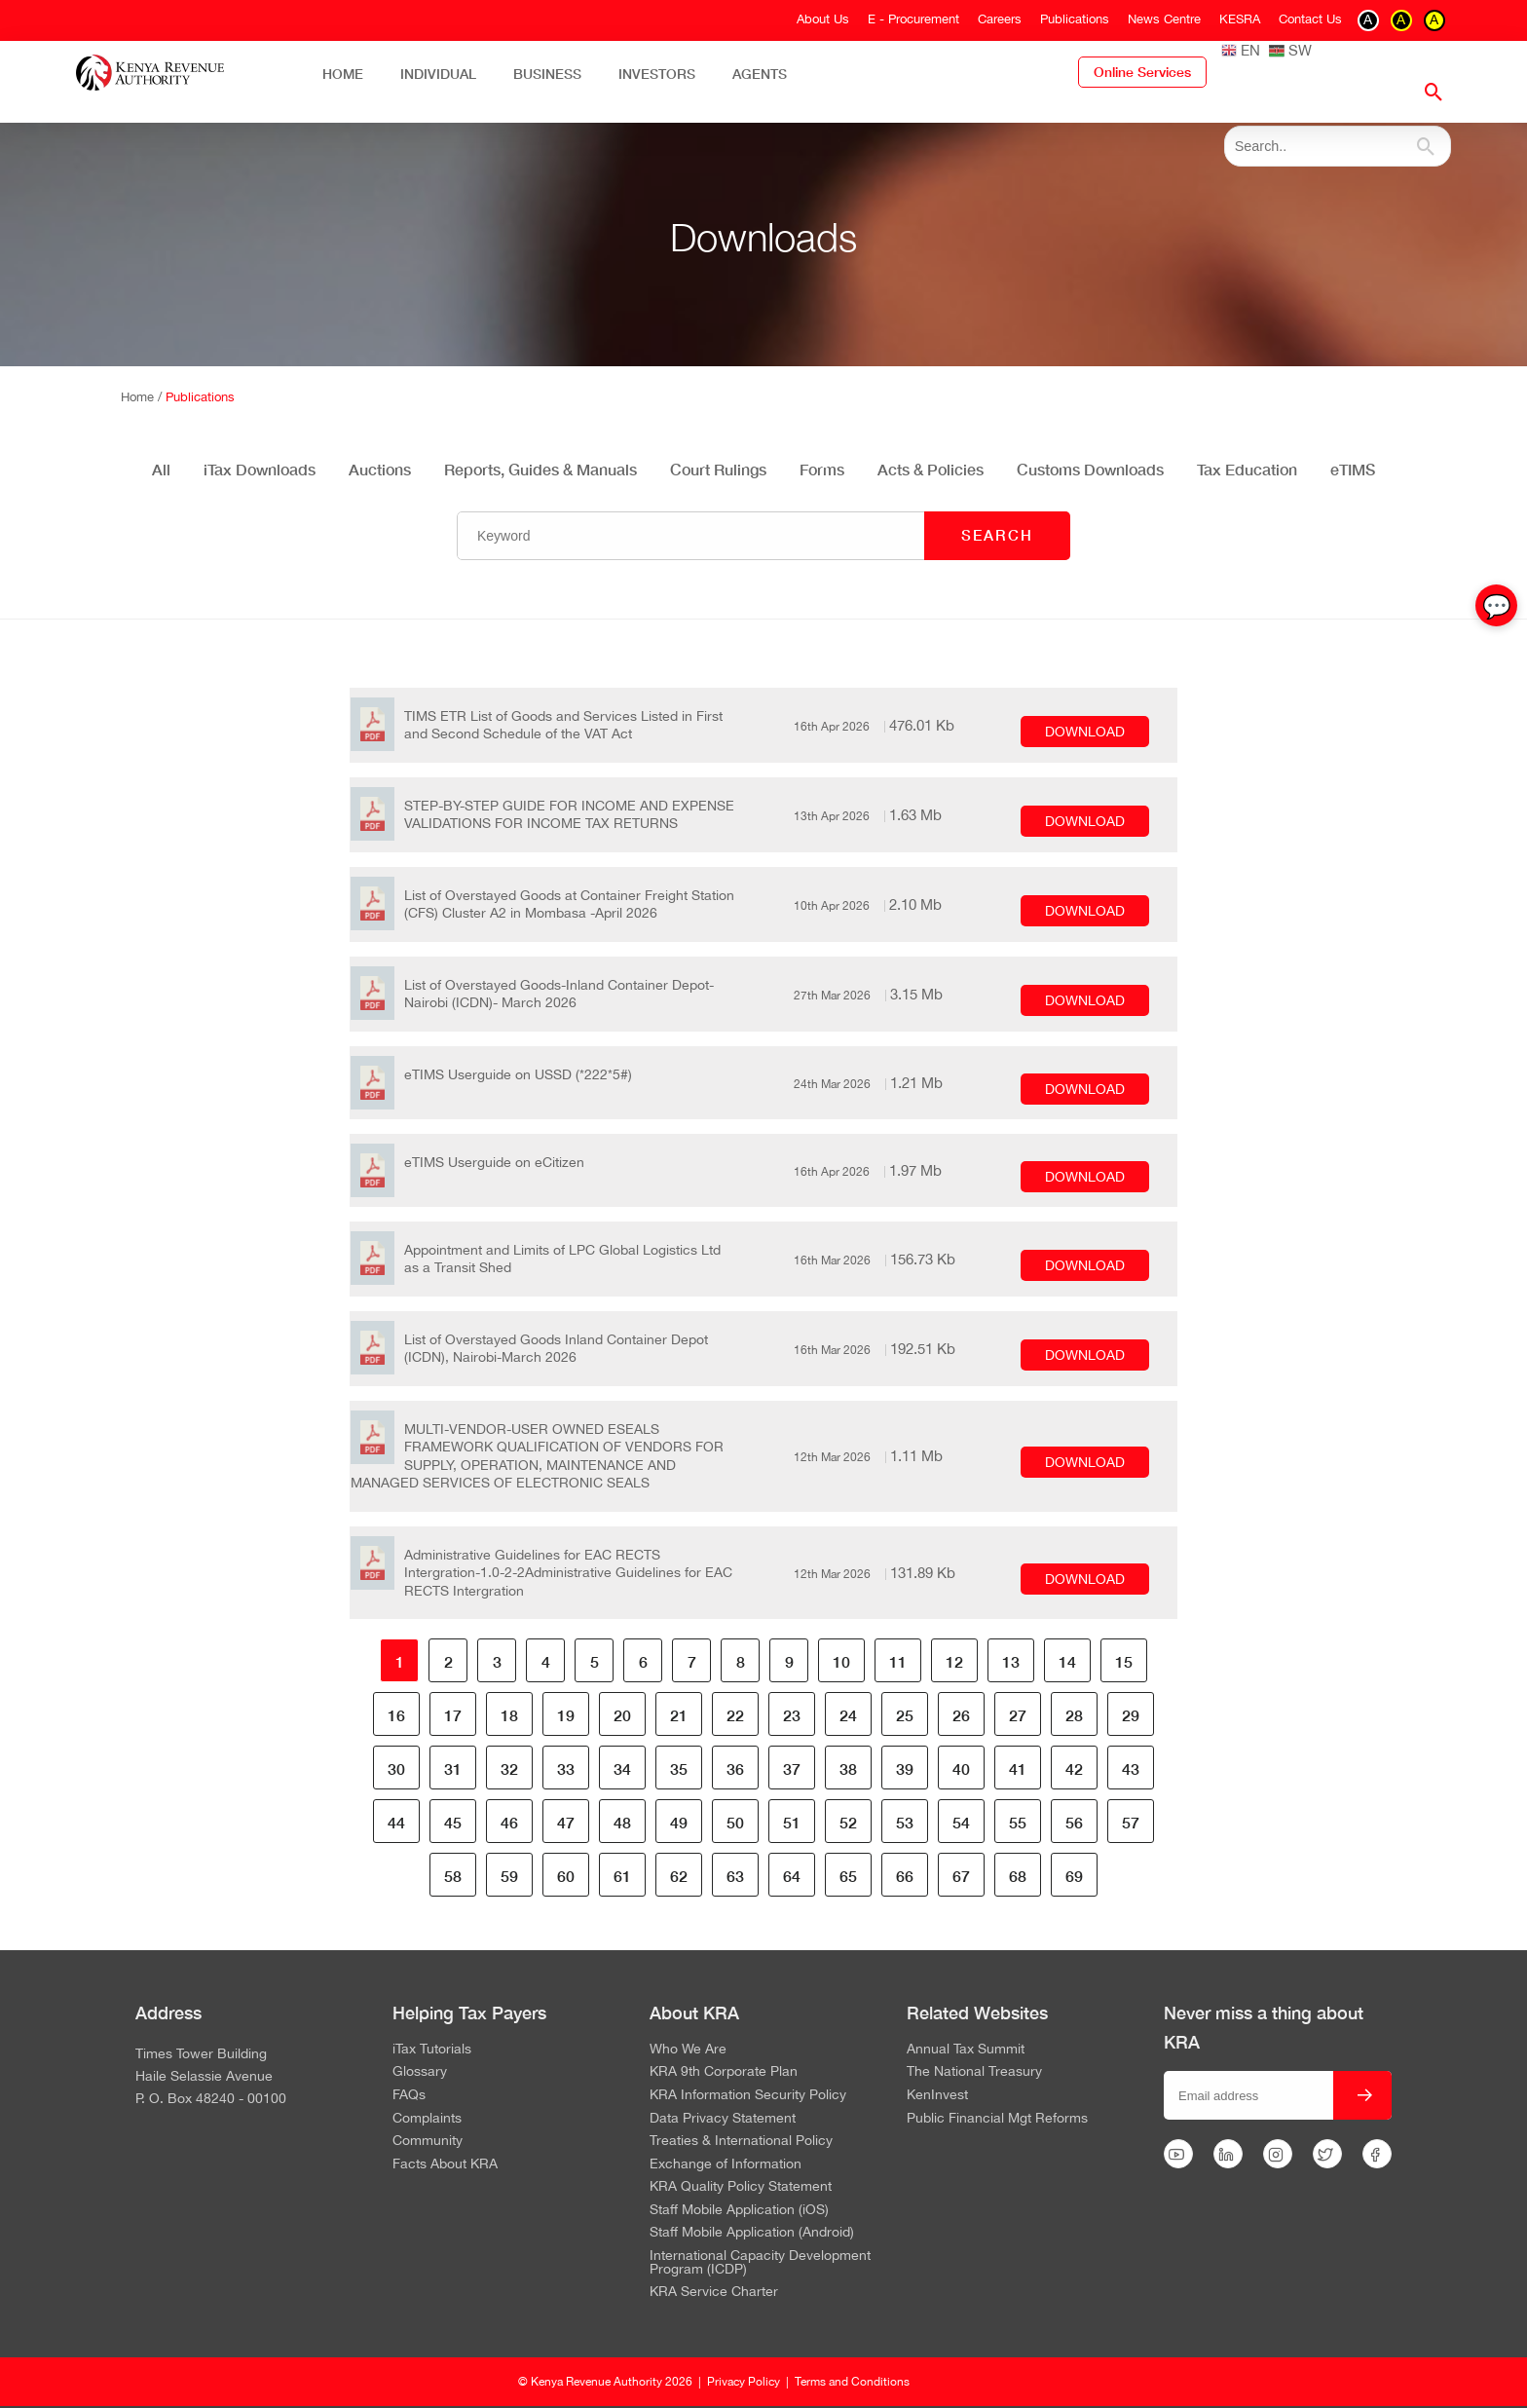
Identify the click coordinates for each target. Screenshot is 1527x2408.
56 (1074, 1822)
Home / (143, 397)
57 (1130, 1822)
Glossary (419, 2072)
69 (1074, 1875)
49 (679, 1822)
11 (898, 1661)
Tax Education (1247, 469)
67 (961, 1875)
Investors (656, 73)
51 (792, 1822)
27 (1017, 1715)
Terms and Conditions (852, 2382)
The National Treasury (974, 2072)
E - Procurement (913, 19)
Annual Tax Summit (965, 2049)
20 (622, 1715)
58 (453, 1875)
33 (566, 1768)
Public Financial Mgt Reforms (997, 2119)
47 (566, 1822)
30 (396, 1768)
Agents (759, 73)
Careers (1000, 19)
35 (679, 1768)
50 (735, 1822)
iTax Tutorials (431, 2049)
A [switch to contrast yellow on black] (1401, 19)
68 (1017, 1875)
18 (509, 1715)
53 (904, 1822)
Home (342, 73)
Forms (822, 469)
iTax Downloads (260, 469)
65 (848, 1875)
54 (961, 1822)
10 (841, 1661)
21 (679, 1715)
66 (904, 1875)
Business (547, 73)
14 (1067, 1661)
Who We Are (688, 2049)
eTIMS (1352, 469)
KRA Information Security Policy (748, 2095)
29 (1130, 1715)
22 (735, 1715)
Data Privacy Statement (723, 2119)
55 (1017, 1822)
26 (961, 1715)
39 (904, 1768)
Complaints (427, 2119)
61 (622, 1875)
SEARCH (997, 535)
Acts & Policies (930, 469)
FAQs (409, 2095)
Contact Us (1310, 19)
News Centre (1164, 19)
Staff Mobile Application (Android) (752, 2232)
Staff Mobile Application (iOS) (739, 2210)
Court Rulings (718, 469)
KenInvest (937, 2095)
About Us (823, 19)
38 (848, 1768)
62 (679, 1875)
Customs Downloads (1090, 469)
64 (792, 1875)
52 (848, 1822)
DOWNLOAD (1085, 731)
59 (509, 1875)
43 (1130, 1768)
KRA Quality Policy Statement (741, 2187)
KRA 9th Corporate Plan (724, 2072)
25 (904, 1715)
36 (735, 1768)
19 (566, 1715)
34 (622, 1768)
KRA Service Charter (714, 2292)
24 (848, 1715)
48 (622, 1822)
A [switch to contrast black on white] (1367, 19)
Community (427, 2141)
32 (509, 1768)
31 (453, 1768)
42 (1074, 1768)
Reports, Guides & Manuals (540, 469)
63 (735, 1875)
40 (961, 1768)
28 (1074, 1715)
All (161, 469)
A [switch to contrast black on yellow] (1434, 19)
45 (453, 1822)
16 (396, 1715)
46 (509, 1822)
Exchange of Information (725, 2164)
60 (566, 1875)
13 (1011, 1661)
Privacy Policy (743, 2382)
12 (954, 1661)
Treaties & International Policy (741, 2141)
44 (396, 1822)
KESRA (1239, 19)
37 (792, 1768)
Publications (1074, 19)
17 (453, 1715)
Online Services (1142, 72)
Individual (438, 73)
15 (1124, 1661)
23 (792, 1715)
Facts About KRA (445, 2164)
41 (1017, 1768)
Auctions (380, 469)
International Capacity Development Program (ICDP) (760, 2262)
